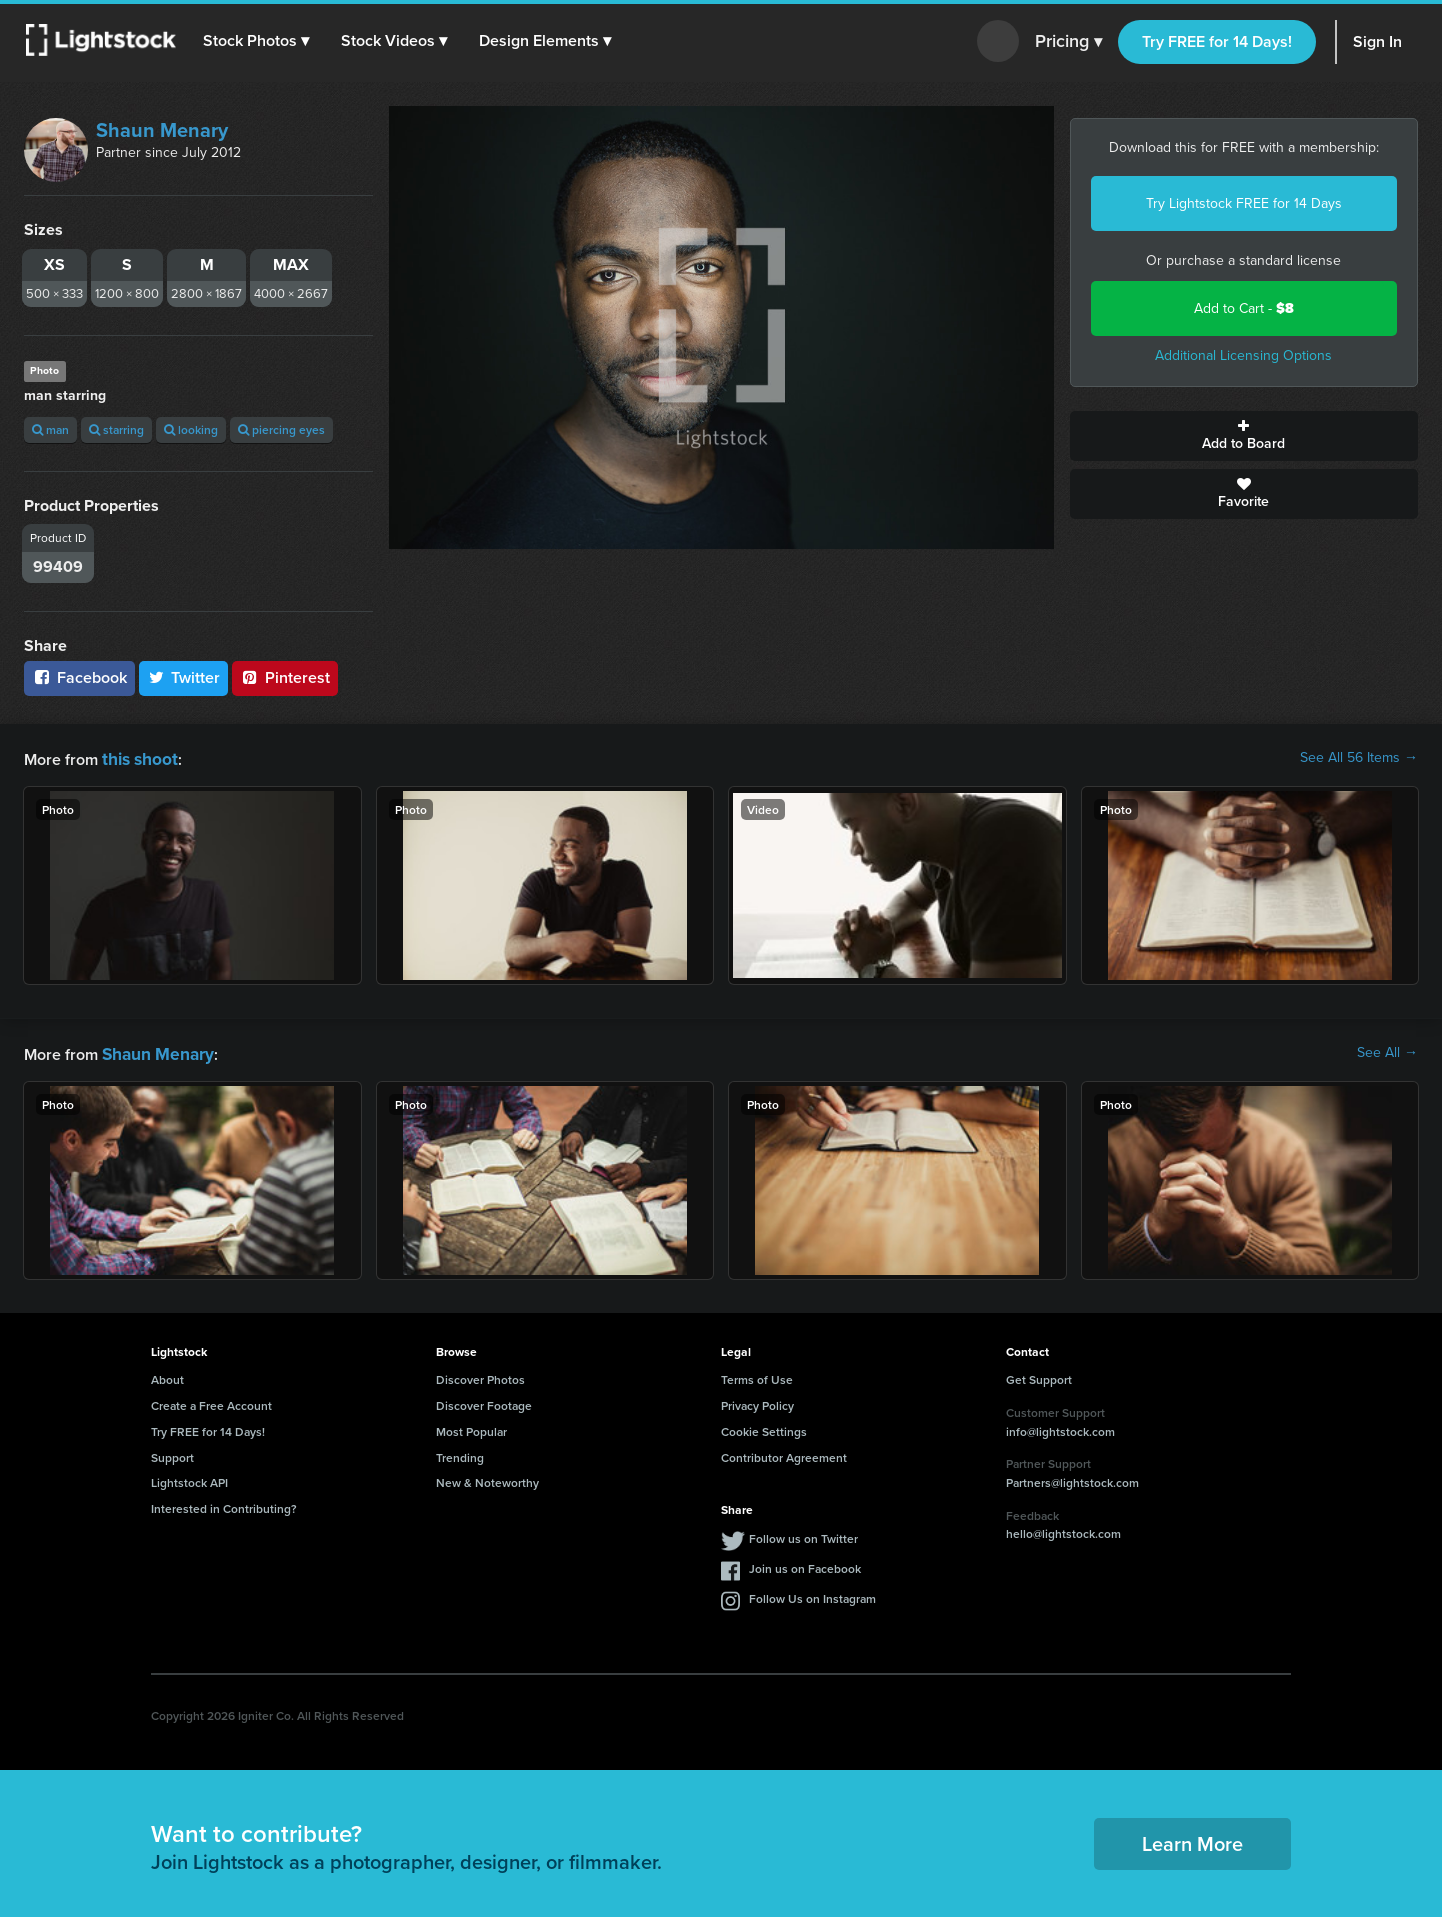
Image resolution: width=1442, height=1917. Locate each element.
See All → (1387, 1051)
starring (116, 429)
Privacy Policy (757, 1401)
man (50, 429)
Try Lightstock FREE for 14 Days (1244, 203)
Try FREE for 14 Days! (1217, 41)
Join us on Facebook (805, 1564)
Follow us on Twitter (803, 1534)
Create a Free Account (211, 1401)
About (167, 1375)
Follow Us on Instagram (812, 1594)
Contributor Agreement (784, 1453)
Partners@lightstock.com (1072, 1478)
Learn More (1192, 1839)
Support (172, 1453)
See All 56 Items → (1359, 758)
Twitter (184, 677)
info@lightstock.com (1060, 1427)
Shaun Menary (162, 130)
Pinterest (285, 677)
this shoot (137, 757)
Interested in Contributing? (224, 1504)
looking (191, 429)
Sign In (1377, 41)
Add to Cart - (1244, 308)
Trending (460, 1453)
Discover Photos (480, 1375)
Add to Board (1244, 436)
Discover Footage (484, 1401)
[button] (259, 41)
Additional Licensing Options (1243, 355)
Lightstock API (189, 1478)
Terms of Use (757, 1375)
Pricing (1068, 42)
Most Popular (471, 1427)
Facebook (79, 677)
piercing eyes (281, 429)
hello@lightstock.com (1063, 1529)
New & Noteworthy (487, 1478)
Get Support (1039, 1375)
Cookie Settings (764, 1427)
